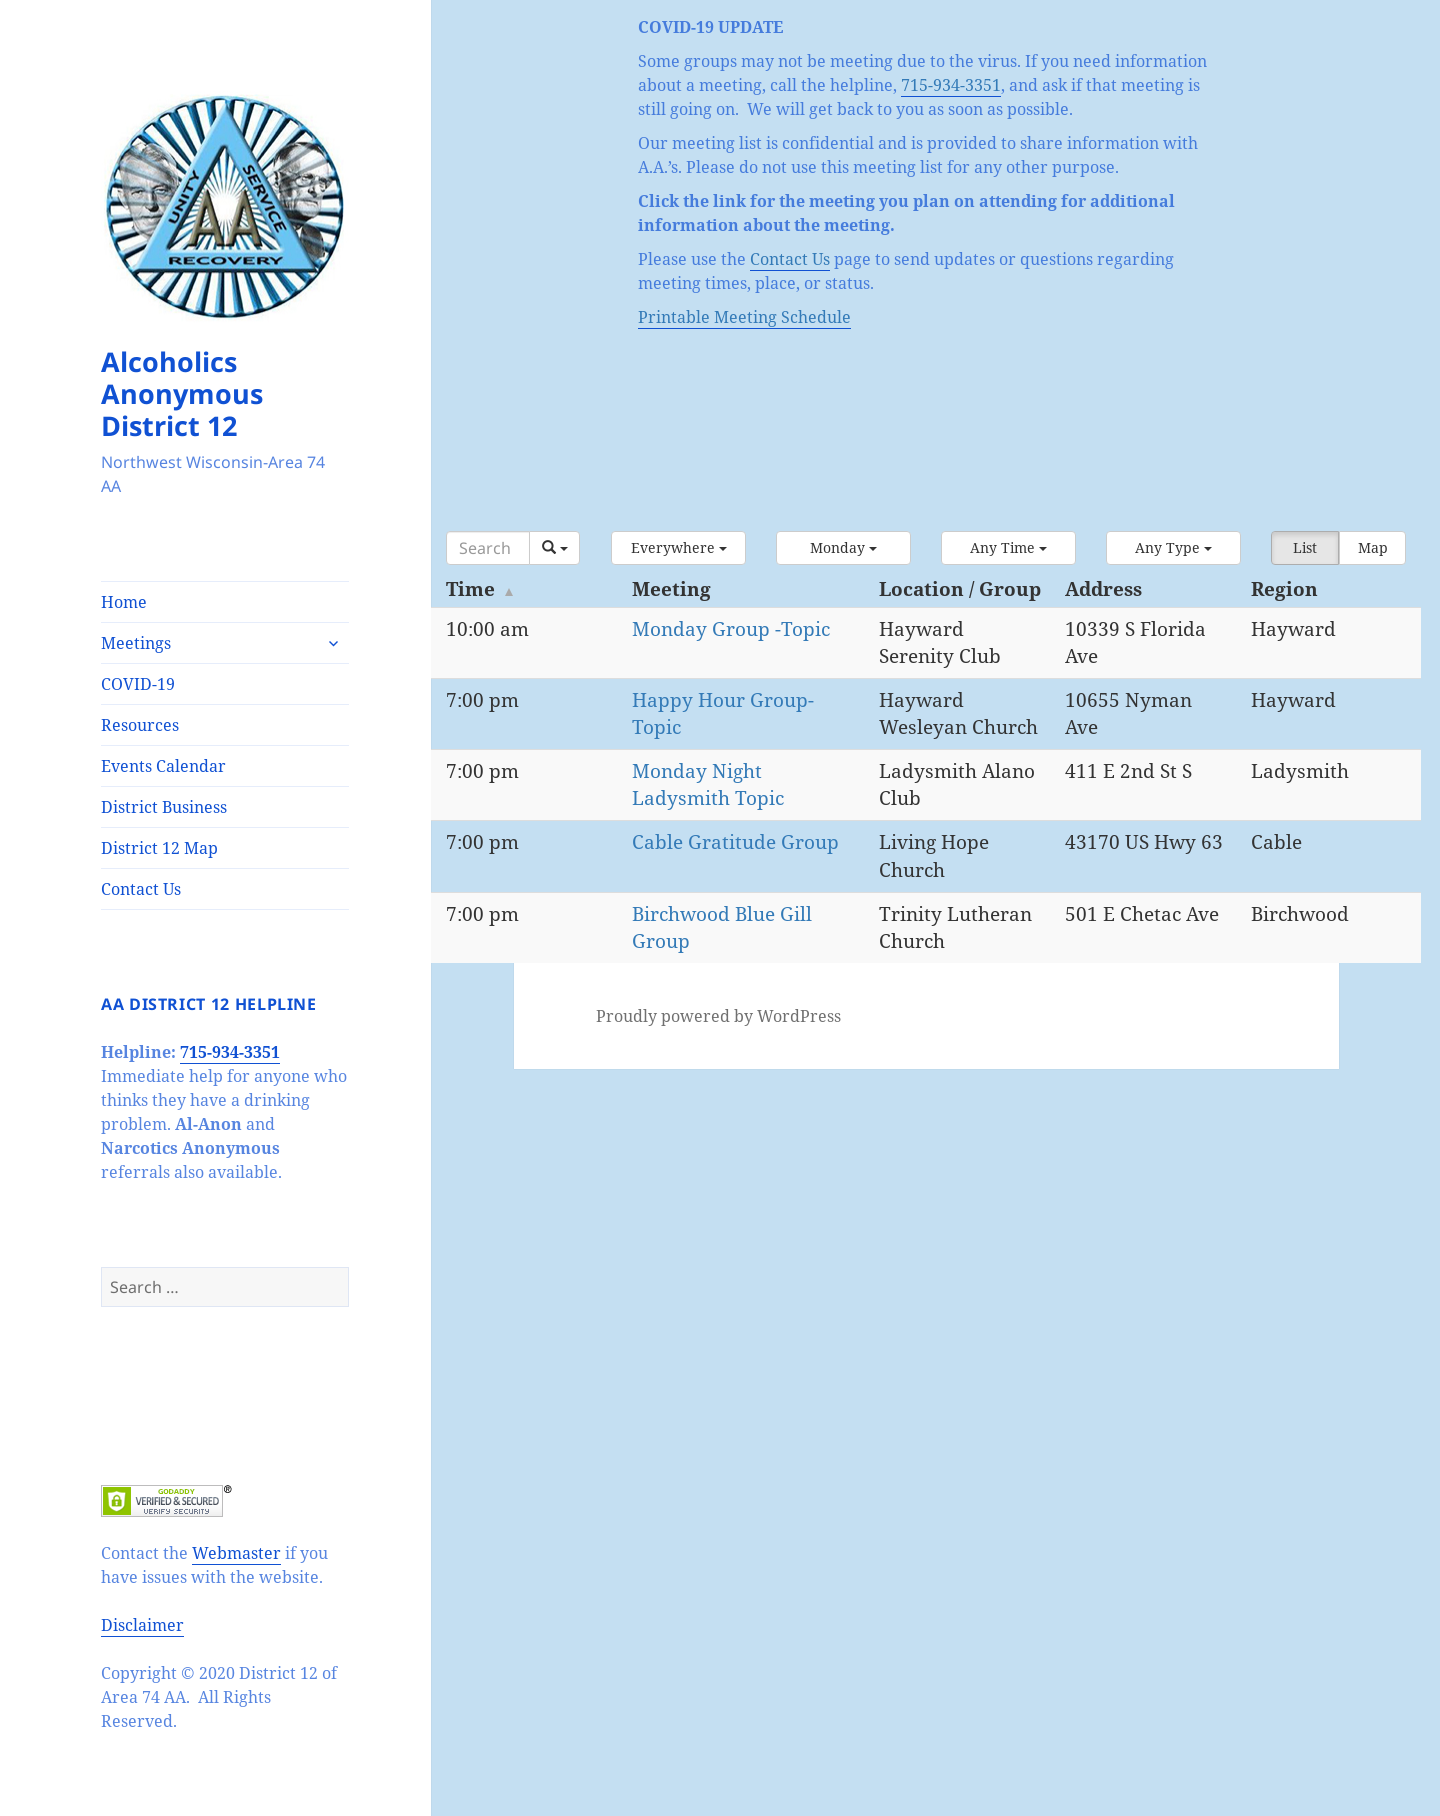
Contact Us (141, 889)
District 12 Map (159, 848)
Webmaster (236, 1553)
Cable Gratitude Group (735, 842)
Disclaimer (142, 1625)
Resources (140, 725)
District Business (164, 807)
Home (124, 602)
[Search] (488, 548)
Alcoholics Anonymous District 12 (182, 393)
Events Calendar (163, 766)
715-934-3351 (230, 1052)
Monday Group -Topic (731, 629)
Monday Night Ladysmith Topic (708, 784)
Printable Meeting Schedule (744, 317)
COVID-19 (138, 684)
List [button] (1305, 547)
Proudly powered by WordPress (718, 1016)
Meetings (136, 643)
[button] (678, 548)
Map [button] (1373, 547)
